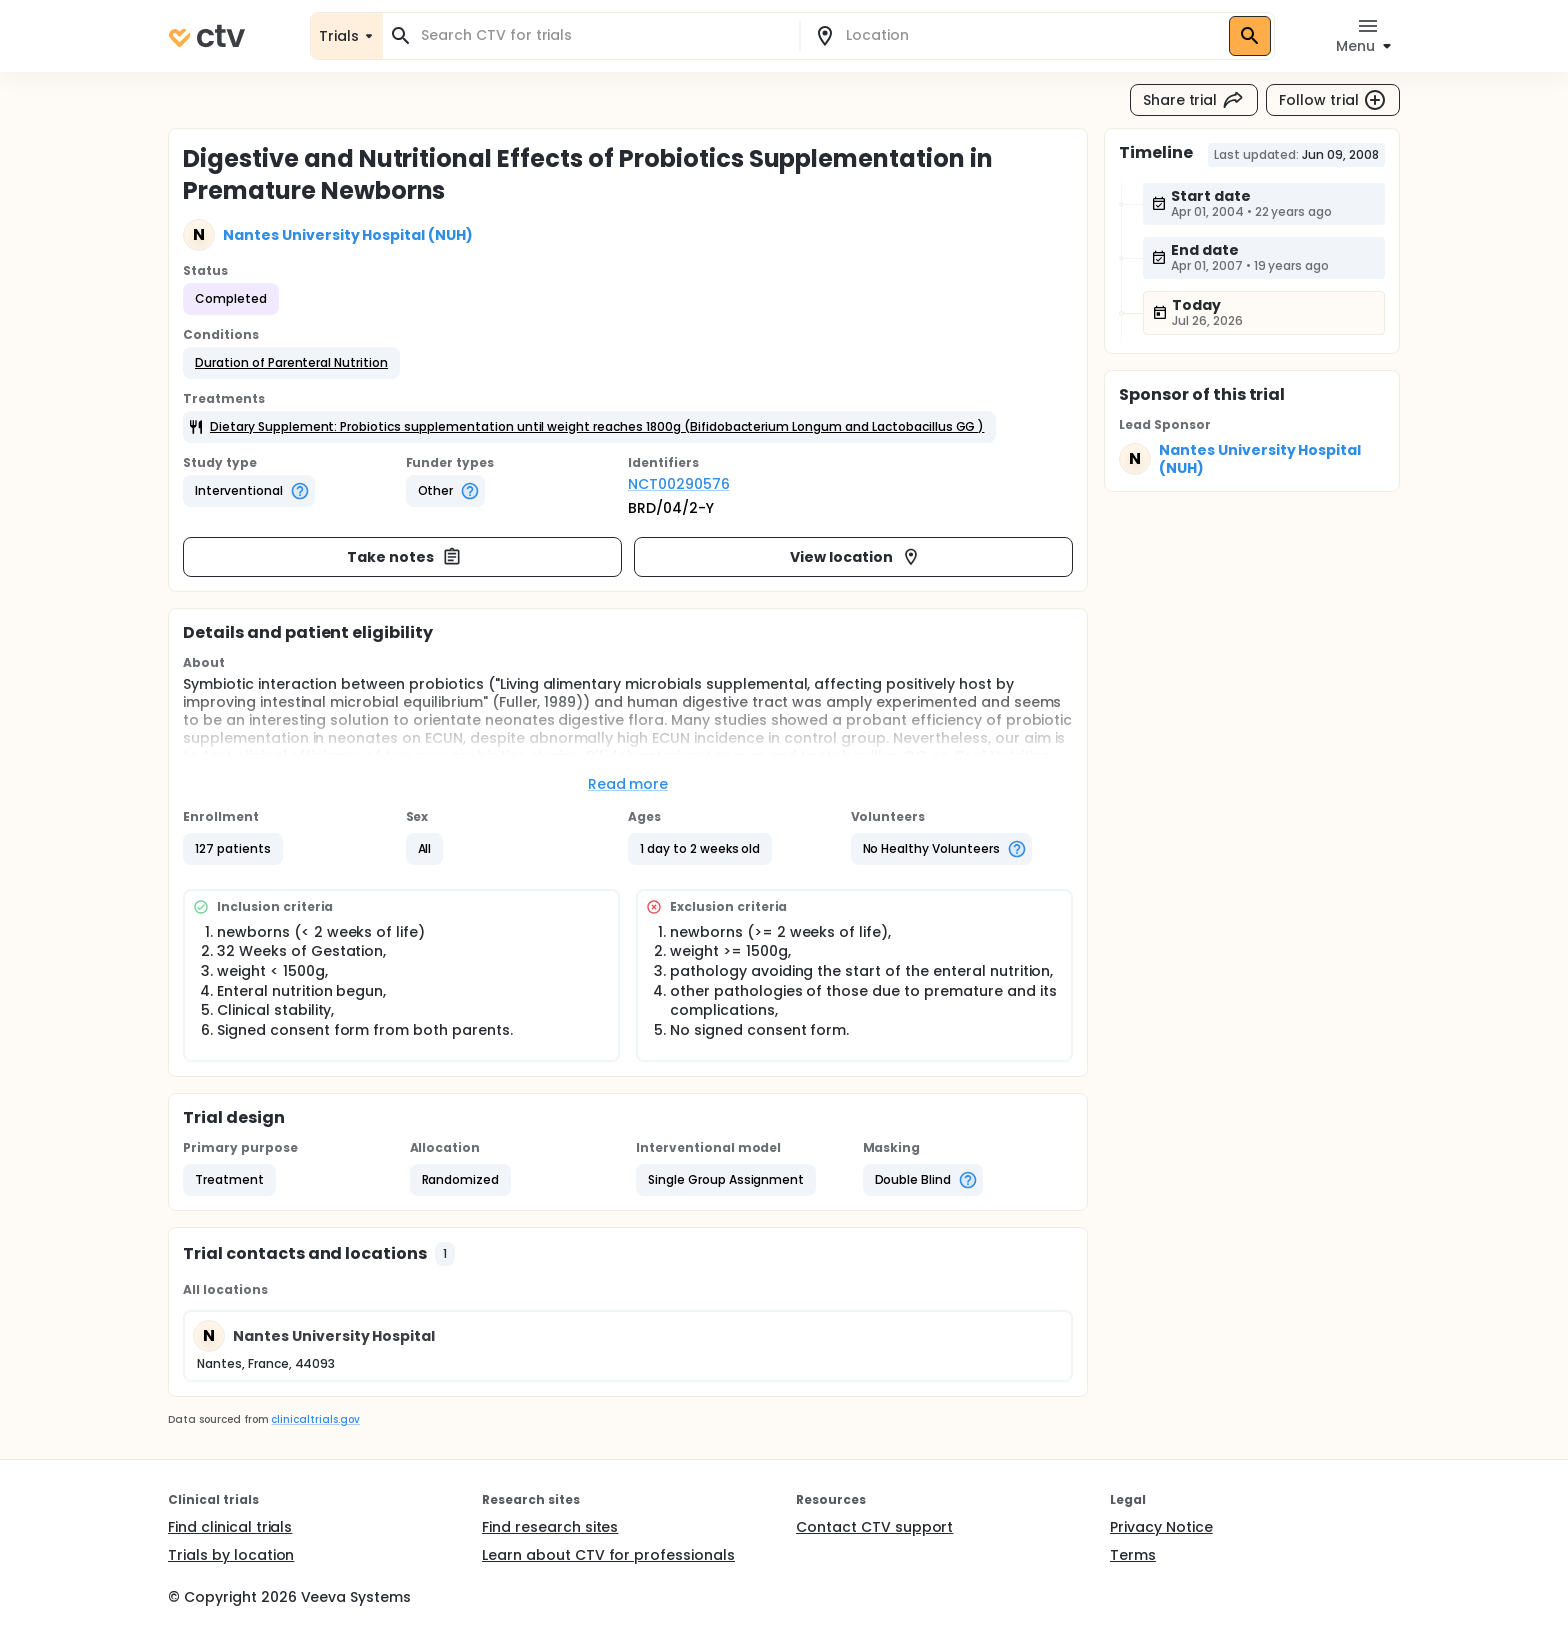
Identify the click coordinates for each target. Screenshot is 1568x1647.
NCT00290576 (679, 484)
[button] (291, 363)
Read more (628, 784)
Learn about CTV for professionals (608, 1555)
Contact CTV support (874, 1527)
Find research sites (550, 1527)
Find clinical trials (230, 1527)
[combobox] (603, 35)
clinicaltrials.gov (315, 1419)
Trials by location (231, 1555)
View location (855, 557)
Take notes (404, 557)
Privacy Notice (1161, 1527)
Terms (1133, 1555)
